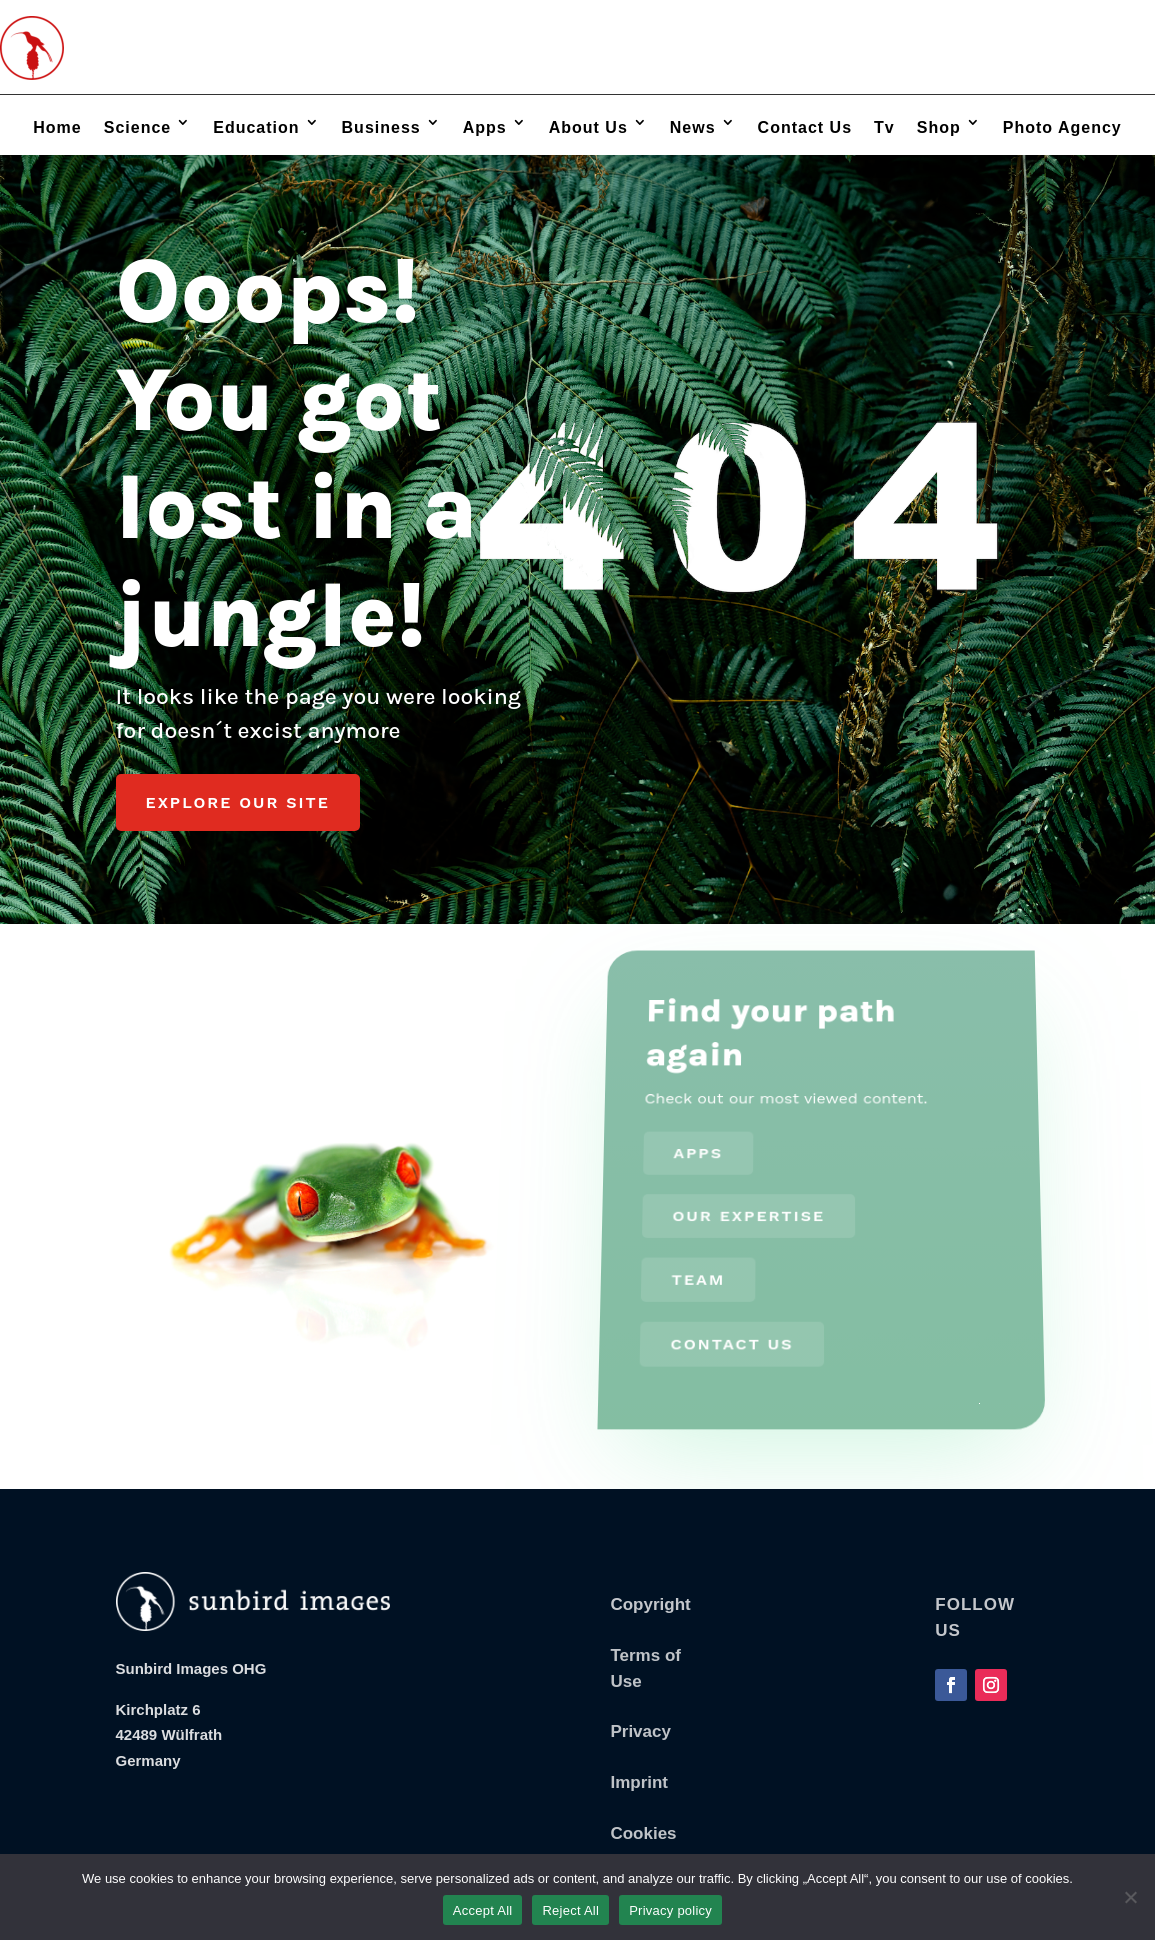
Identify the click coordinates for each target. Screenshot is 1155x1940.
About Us (588, 127)
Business (381, 127)
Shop (939, 127)
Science (137, 127)
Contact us (728, 1333)
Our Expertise (748, 1220)
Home (57, 127)
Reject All (570, 1910)
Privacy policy (670, 1910)
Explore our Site (238, 812)
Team (695, 1276)
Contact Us (805, 127)
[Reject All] (1130, 1897)
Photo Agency (1062, 127)
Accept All (483, 1910)
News (693, 127)
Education (256, 127)
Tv (884, 127)
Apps (485, 127)
